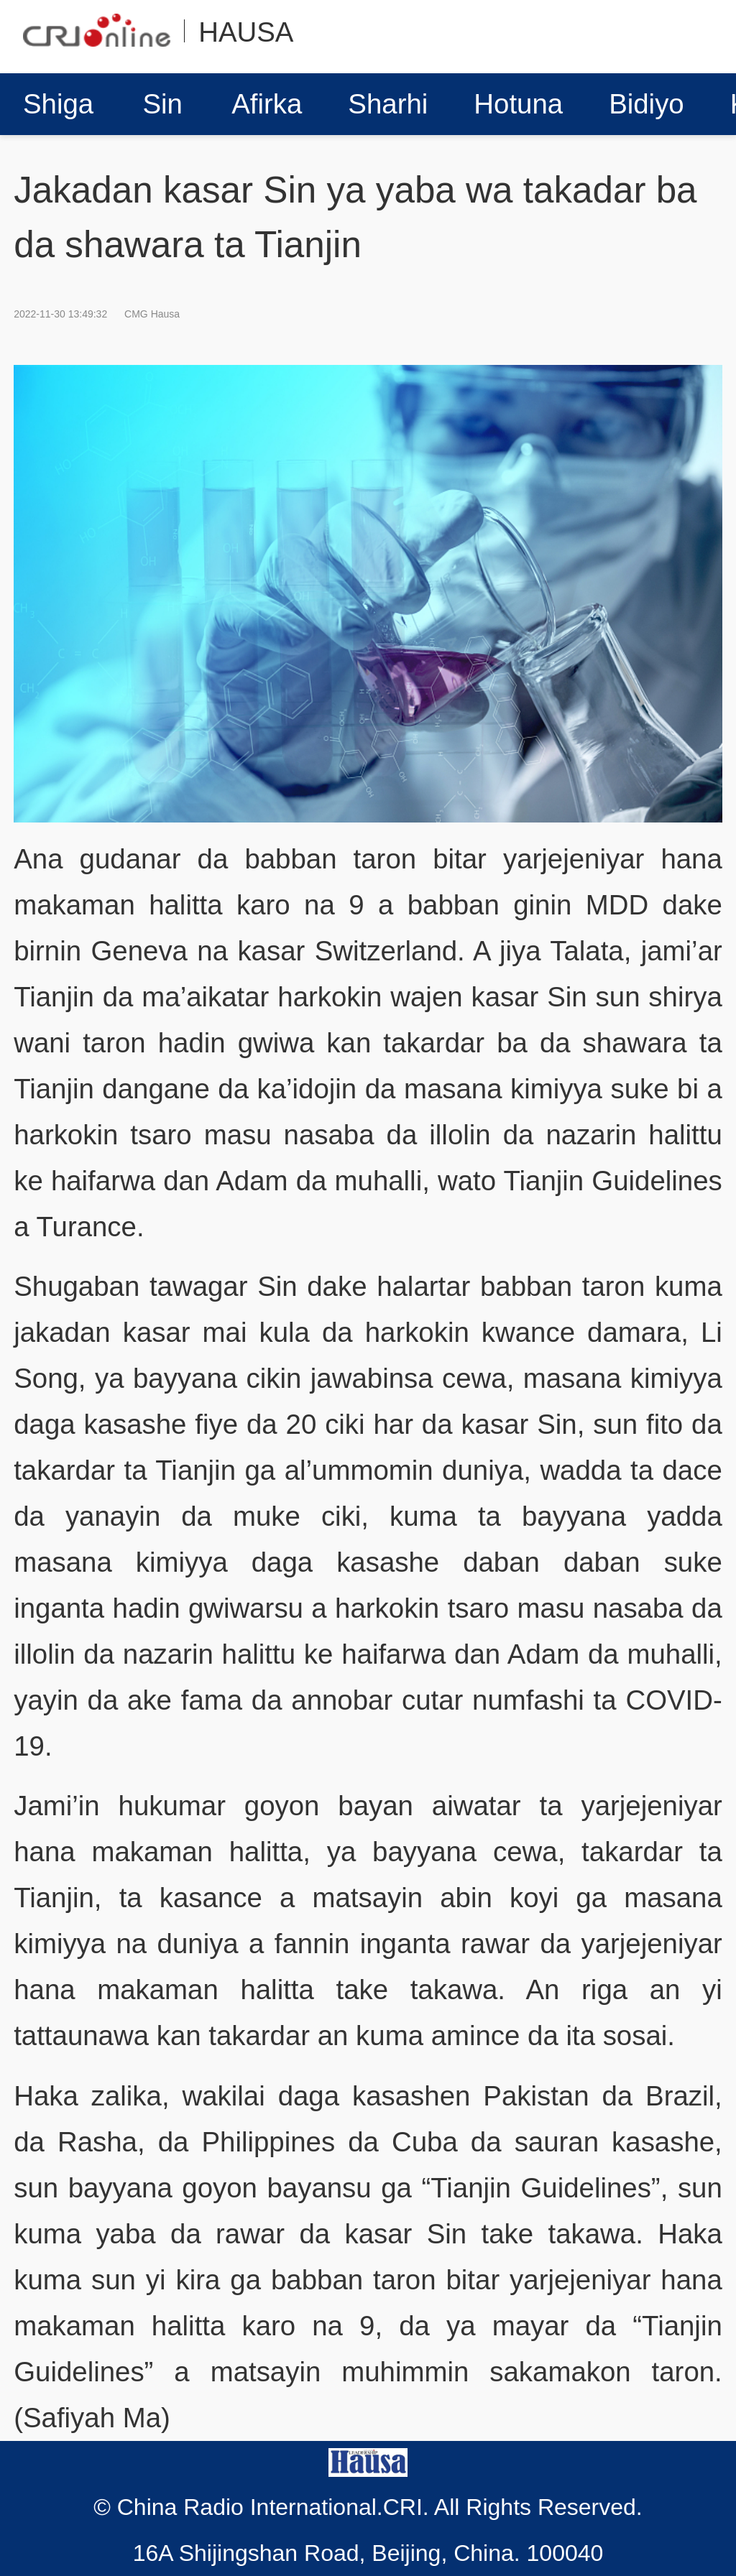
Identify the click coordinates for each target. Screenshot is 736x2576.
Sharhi (388, 103)
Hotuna (518, 103)
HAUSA (245, 32)
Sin (162, 103)
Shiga (58, 103)
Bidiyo (646, 103)
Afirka (266, 103)
